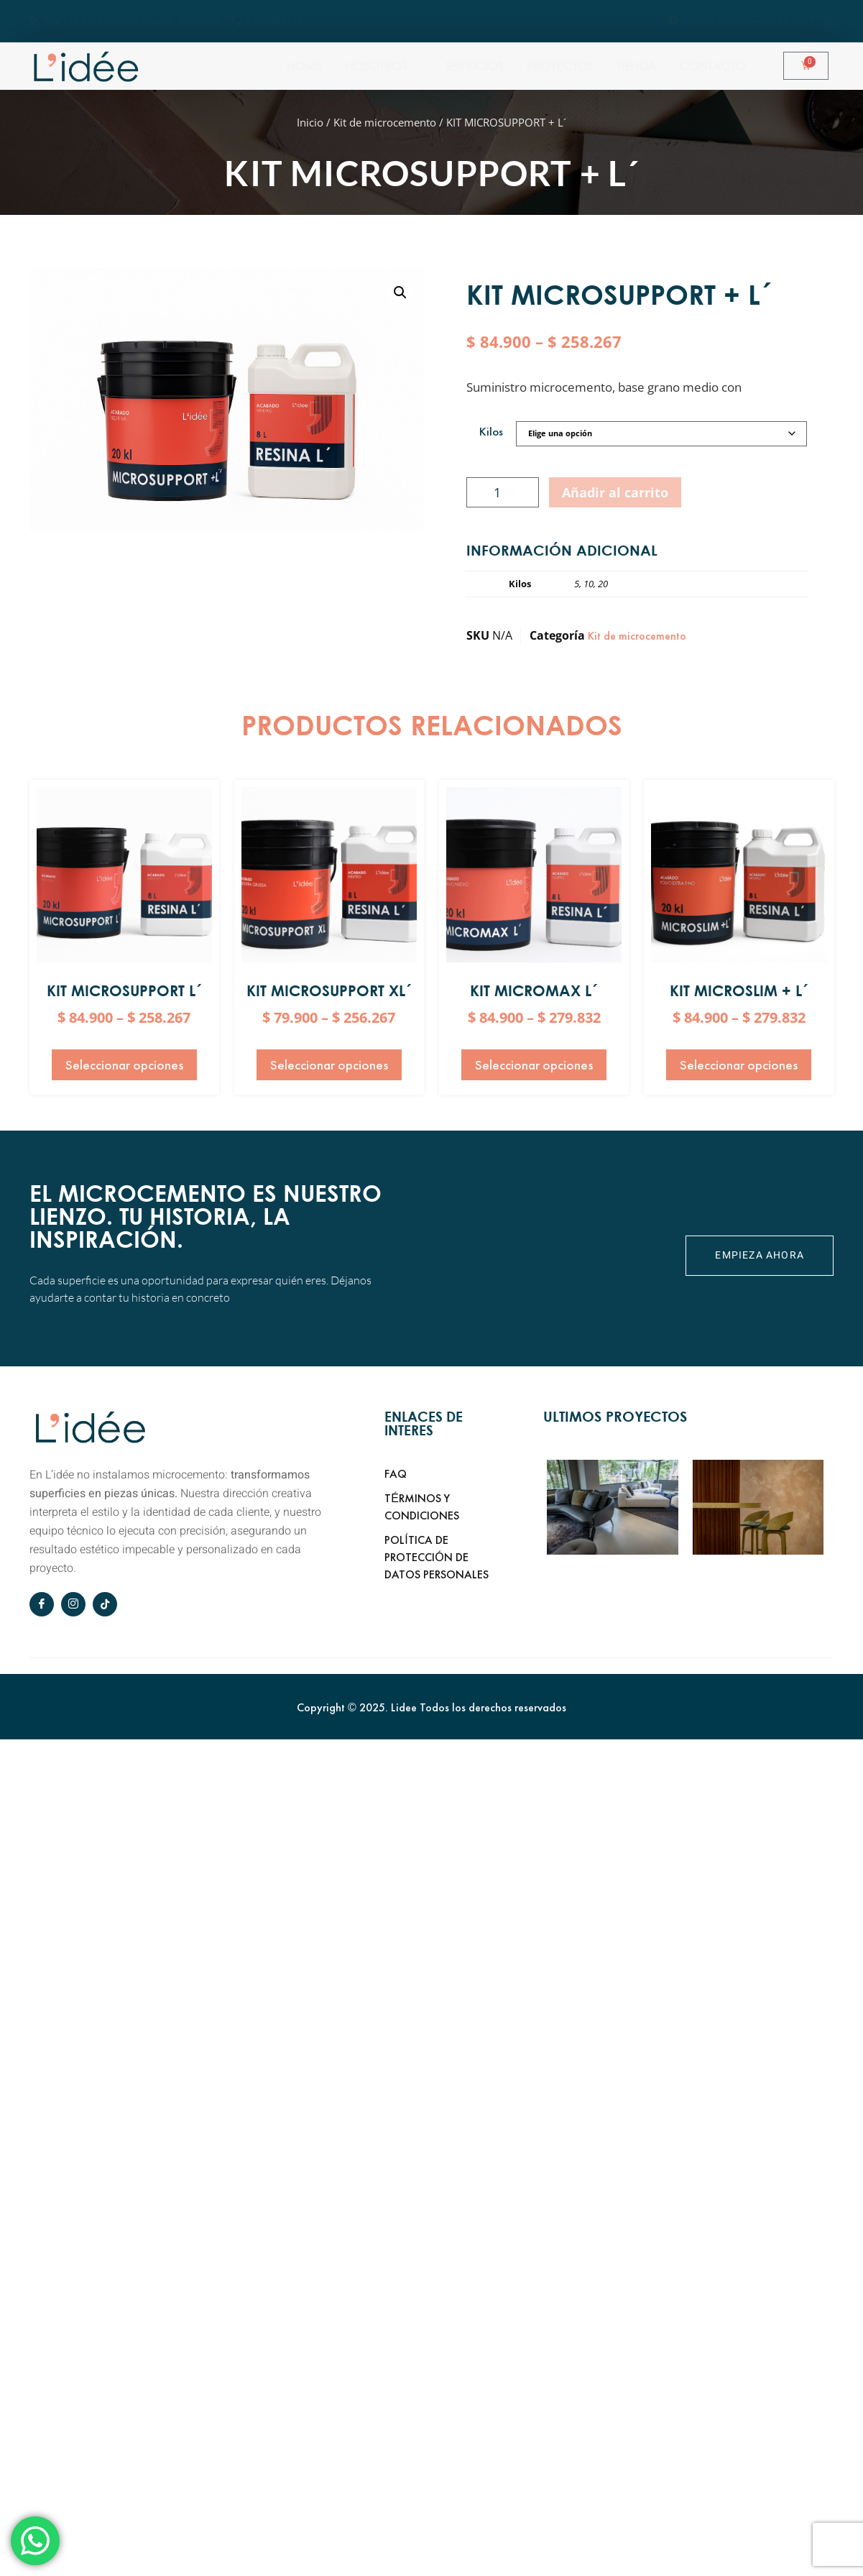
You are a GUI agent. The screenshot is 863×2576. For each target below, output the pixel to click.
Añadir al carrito (615, 492)
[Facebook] (41, 1604)
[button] (400, 292)
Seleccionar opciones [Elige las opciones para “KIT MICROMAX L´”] (534, 1065)
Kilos (491, 432)
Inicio (310, 122)
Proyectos (655, 65)
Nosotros (469, 65)
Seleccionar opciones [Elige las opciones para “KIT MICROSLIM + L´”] (739, 1065)
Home (387, 65)
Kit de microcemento (384, 122)
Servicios (566, 65)
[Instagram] (73, 1604)
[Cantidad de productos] (502, 492)
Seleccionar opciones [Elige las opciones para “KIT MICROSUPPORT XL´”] (329, 1065)
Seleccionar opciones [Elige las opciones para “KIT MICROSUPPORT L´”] (124, 1065)
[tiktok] (105, 1604)
